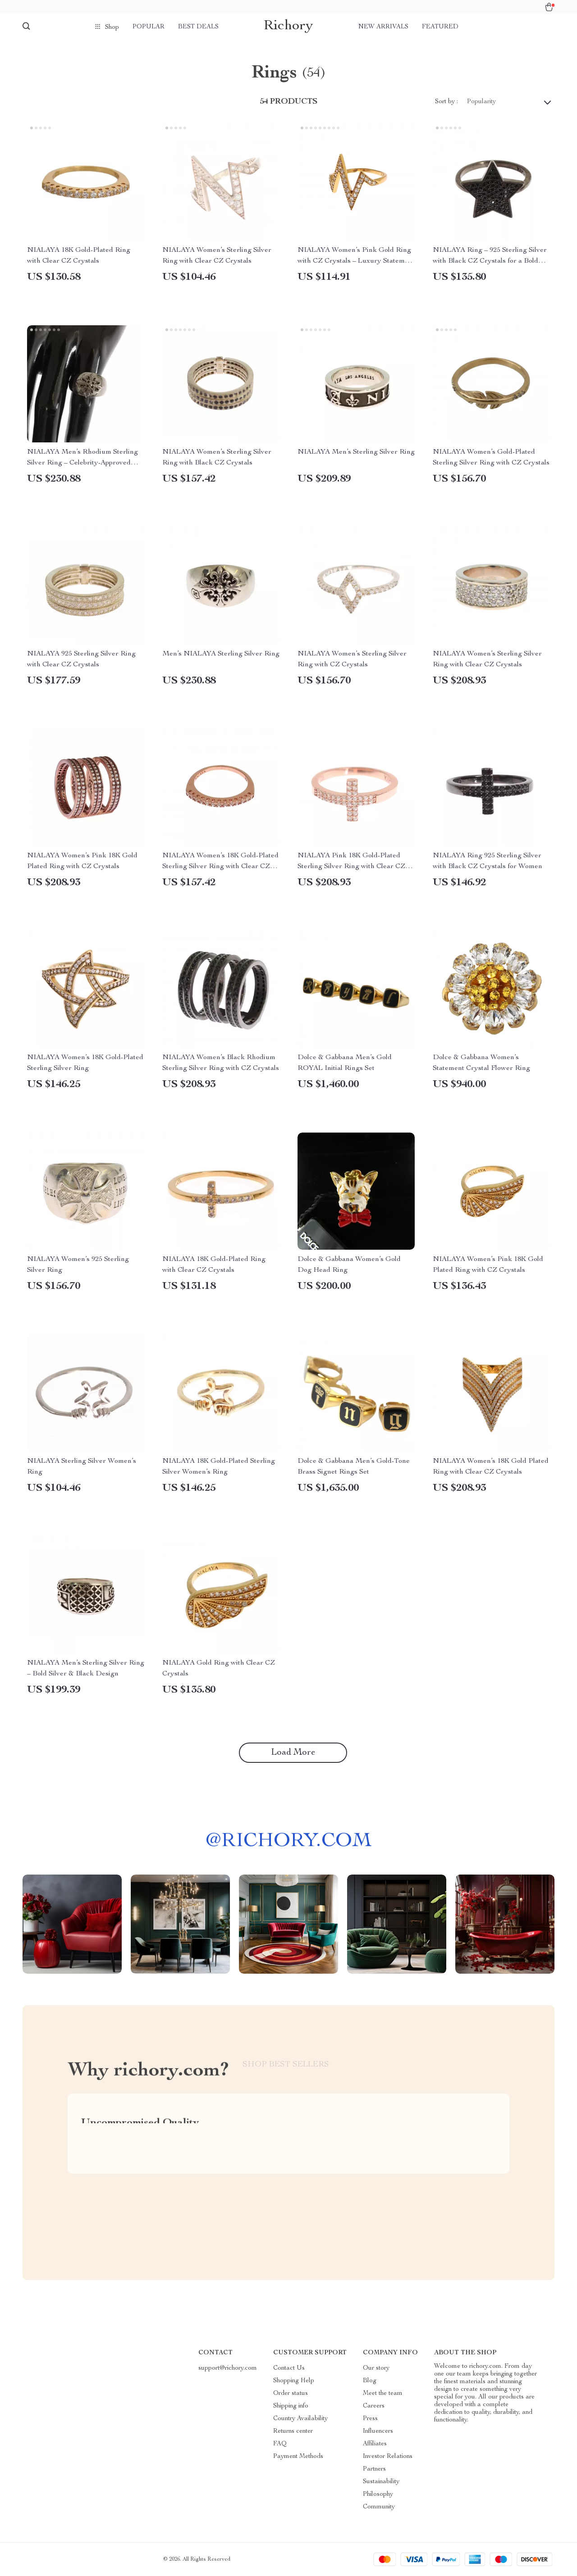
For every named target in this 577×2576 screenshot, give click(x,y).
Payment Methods (298, 2456)
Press (370, 2419)
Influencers (378, 2431)
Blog (369, 2381)
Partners (374, 2469)
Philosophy (378, 2494)
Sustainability (381, 2482)
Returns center (293, 2431)
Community (379, 2507)
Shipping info (290, 2406)
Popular (149, 27)
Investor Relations (387, 2456)
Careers (374, 2406)
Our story (376, 2368)
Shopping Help (293, 2381)
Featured (440, 27)
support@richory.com (227, 2368)
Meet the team (383, 2393)
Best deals (198, 27)
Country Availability (300, 2419)
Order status (290, 2393)
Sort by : (446, 102)
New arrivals (383, 27)
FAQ (280, 2444)
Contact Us (289, 2368)
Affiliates (375, 2444)
